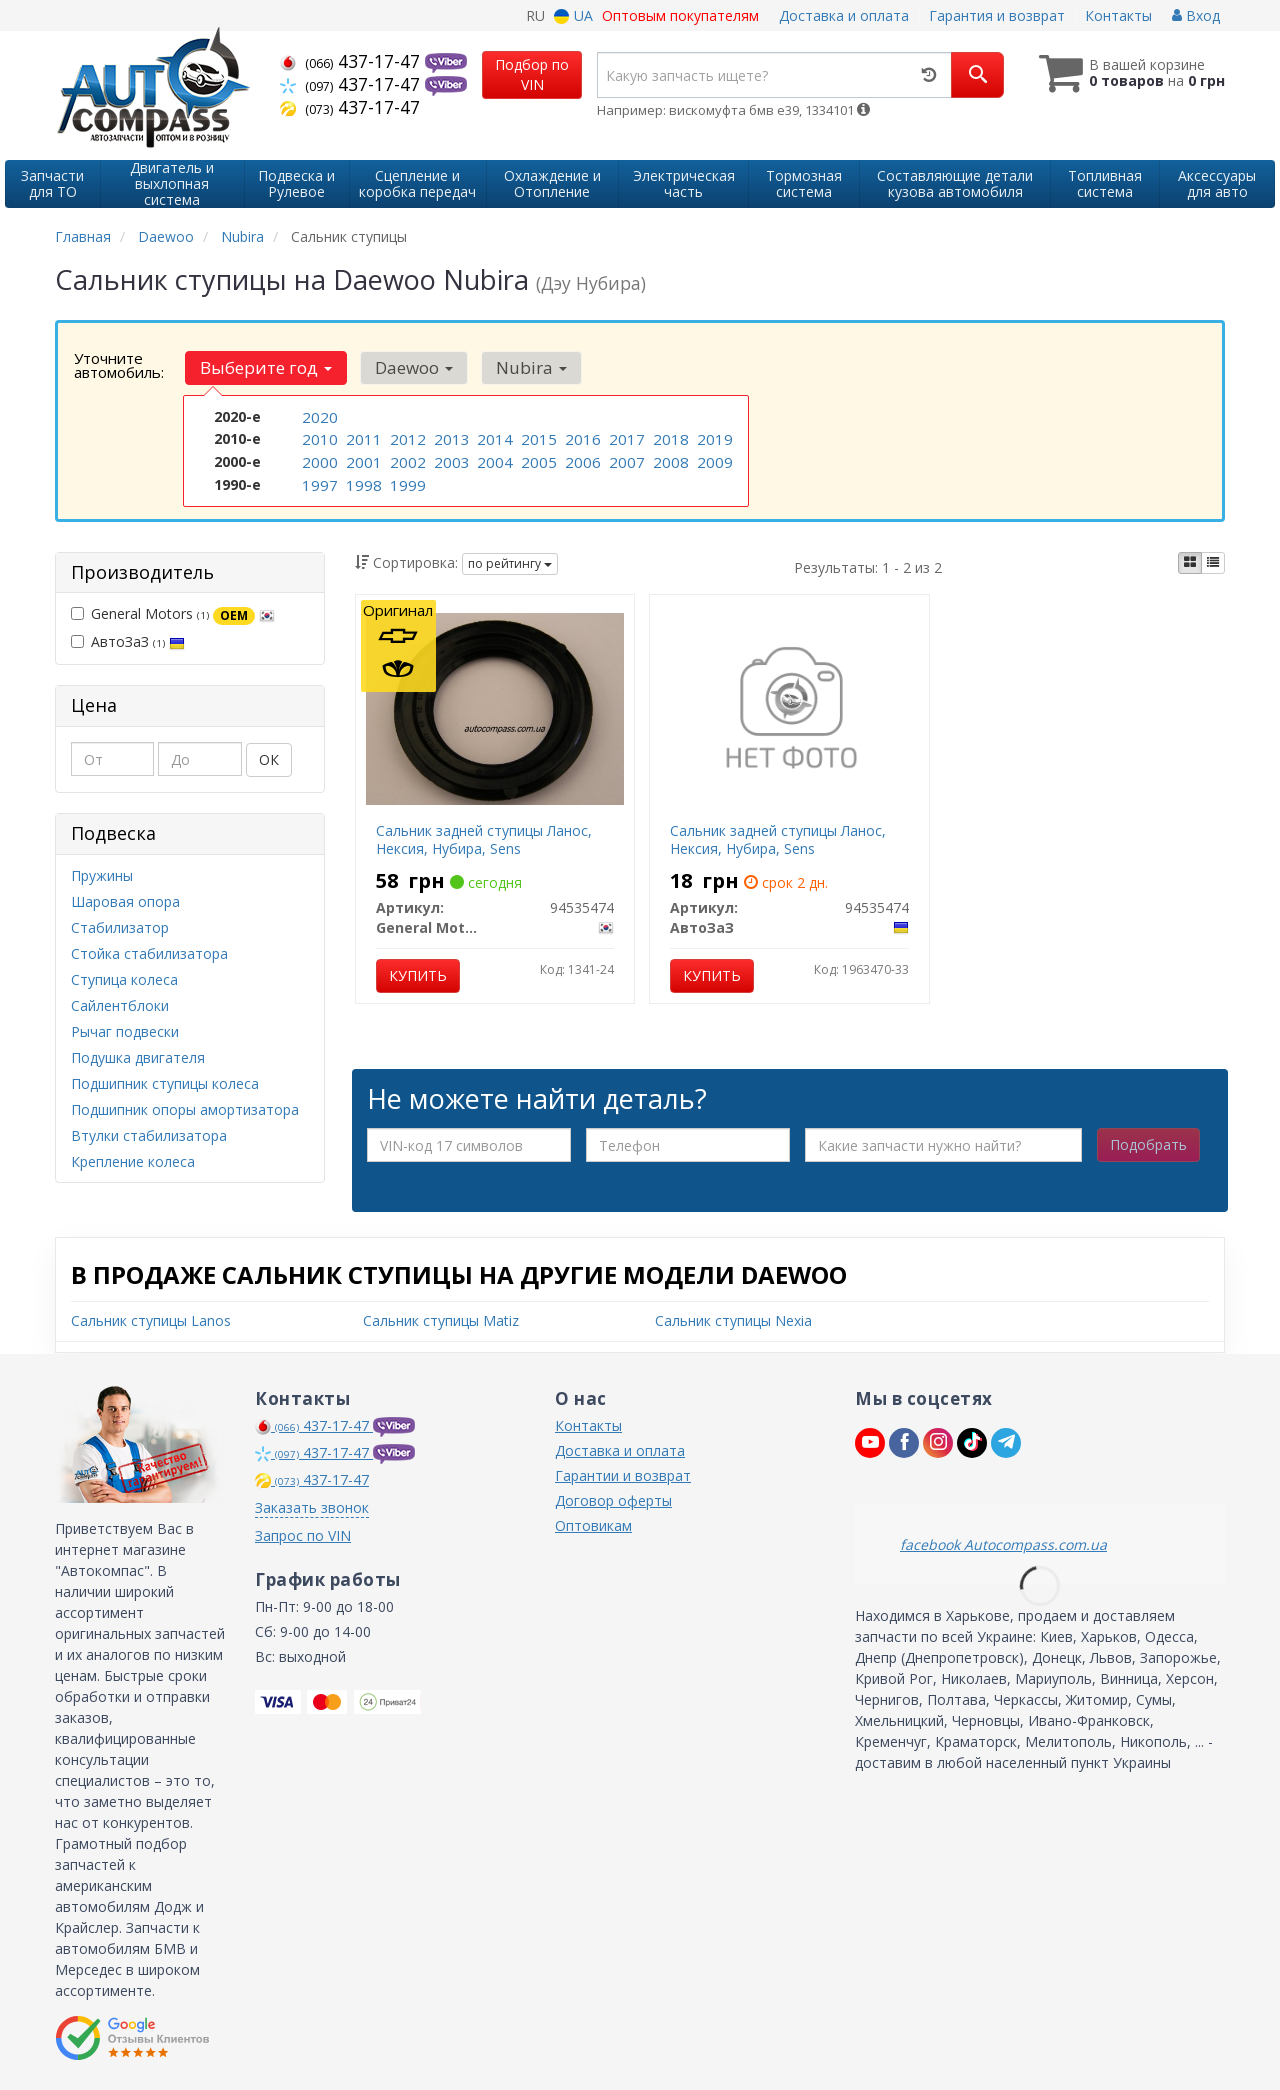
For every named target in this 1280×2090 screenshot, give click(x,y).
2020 (318, 416)
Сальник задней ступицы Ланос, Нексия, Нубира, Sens (484, 839)
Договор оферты (613, 1500)
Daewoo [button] (407, 367)
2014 (493, 437)
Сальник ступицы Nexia (733, 1320)
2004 (493, 458)
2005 (537, 458)
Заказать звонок (312, 1507)
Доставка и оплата (844, 15)
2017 (625, 437)
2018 (669, 437)
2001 (362, 458)
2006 (581, 458)
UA (573, 15)
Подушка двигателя (138, 1057)
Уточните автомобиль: (119, 365)
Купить (418, 975)
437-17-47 (352, 61)
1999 (406, 479)
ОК (269, 759)
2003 (450, 458)
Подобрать (1148, 1144)
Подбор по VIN (532, 74)
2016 (581, 437)
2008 (669, 458)
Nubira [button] (519, 367)
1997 (318, 479)
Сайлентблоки (120, 1005)
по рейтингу (510, 563)
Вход (1196, 15)
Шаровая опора (125, 901)
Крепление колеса (133, 1161)
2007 (625, 458)
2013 (450, 437)
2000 (318, 458)
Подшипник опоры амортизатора (185, 1109)
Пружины (102, 875)
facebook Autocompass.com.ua (1003, 1544)
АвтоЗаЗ (128, 641)
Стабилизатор (120, 927)
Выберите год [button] (264, 367)
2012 (406, 437)
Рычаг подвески (125, 1031)
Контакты (1118, 15)
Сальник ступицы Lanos (151, 1320)
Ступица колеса (124, 979)
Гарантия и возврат (997, 15)
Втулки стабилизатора (149, 1135)
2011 (362, 437)
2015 (537, 437)
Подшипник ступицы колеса (165, 1083)
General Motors (173, 614)
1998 (362, 479)
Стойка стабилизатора (149, 953)
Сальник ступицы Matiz (441, 1320)
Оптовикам (593, 1525)
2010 (318, 437)
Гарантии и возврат (623, 1475)
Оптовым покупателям (680, 15)
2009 (713, 458)
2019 (713, 437)
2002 (406, 458)
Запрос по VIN (303, 1535)
